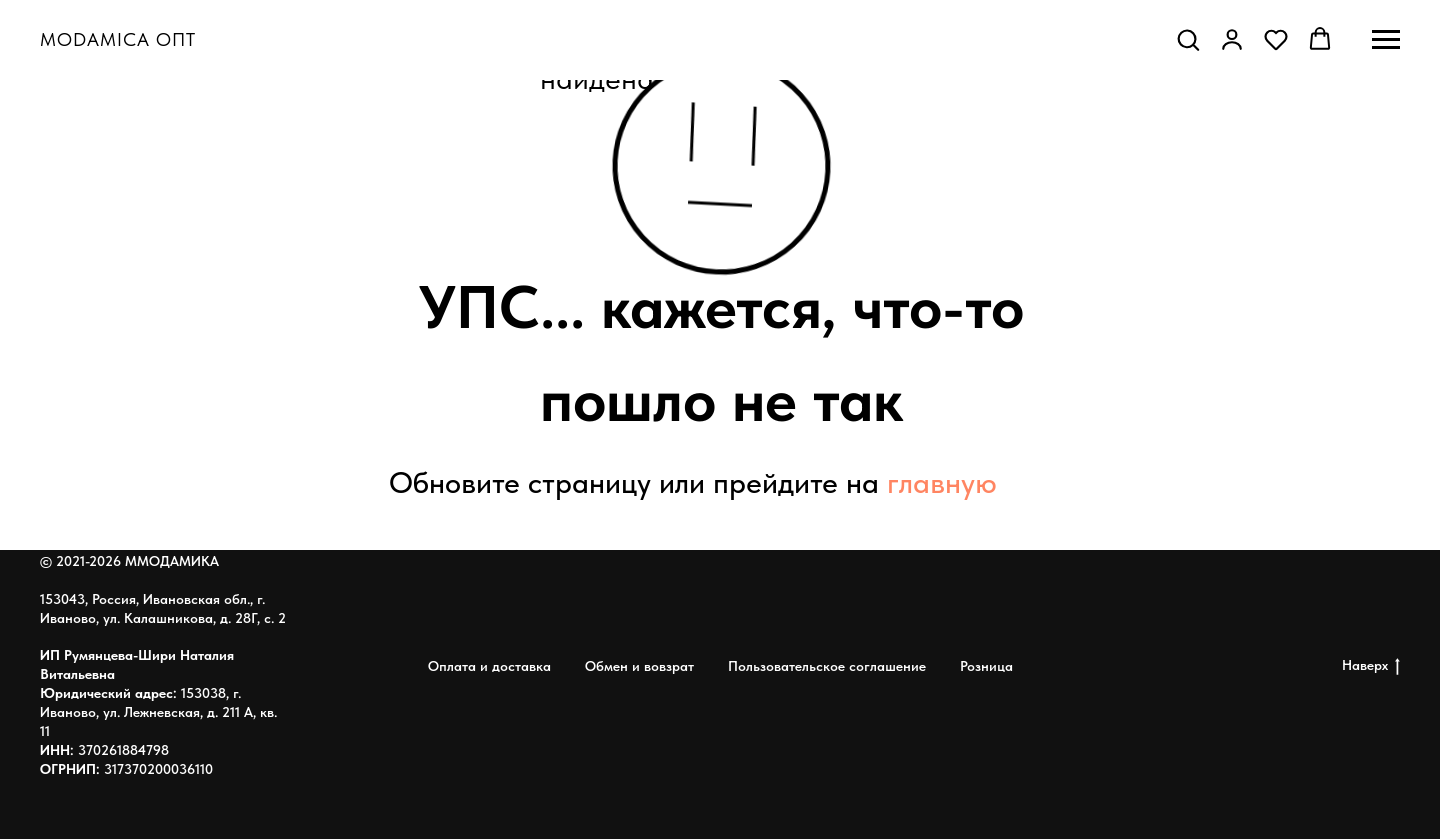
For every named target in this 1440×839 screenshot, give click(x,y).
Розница (986, 666)
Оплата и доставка (489, 666)
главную (942, 482)
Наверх (1371, 666)
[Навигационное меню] (1386, 40)
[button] (1188, 39)
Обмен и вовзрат (639, 666)
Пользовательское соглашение (827, 666)
